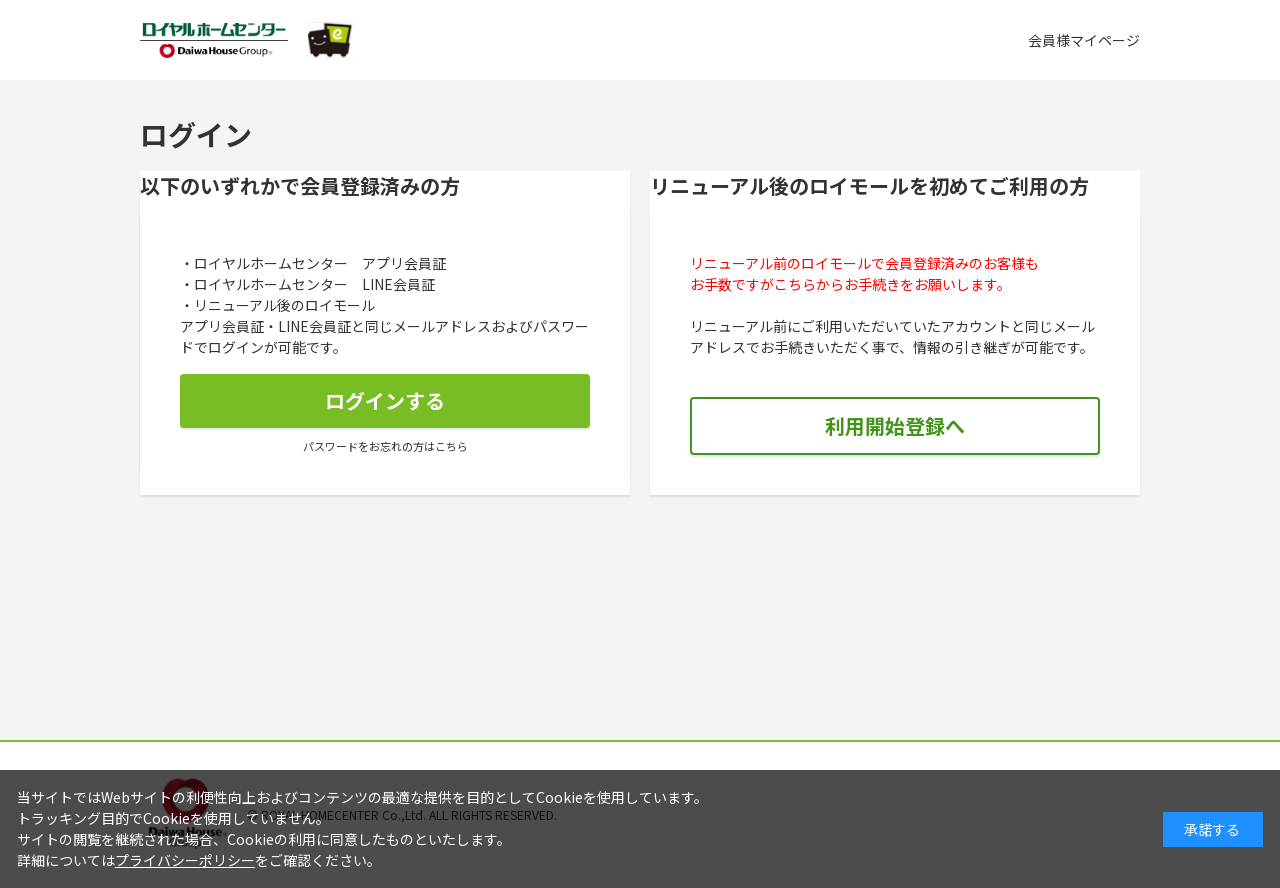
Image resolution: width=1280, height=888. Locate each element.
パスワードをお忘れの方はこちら (385, 446)
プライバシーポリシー (185, 860)
